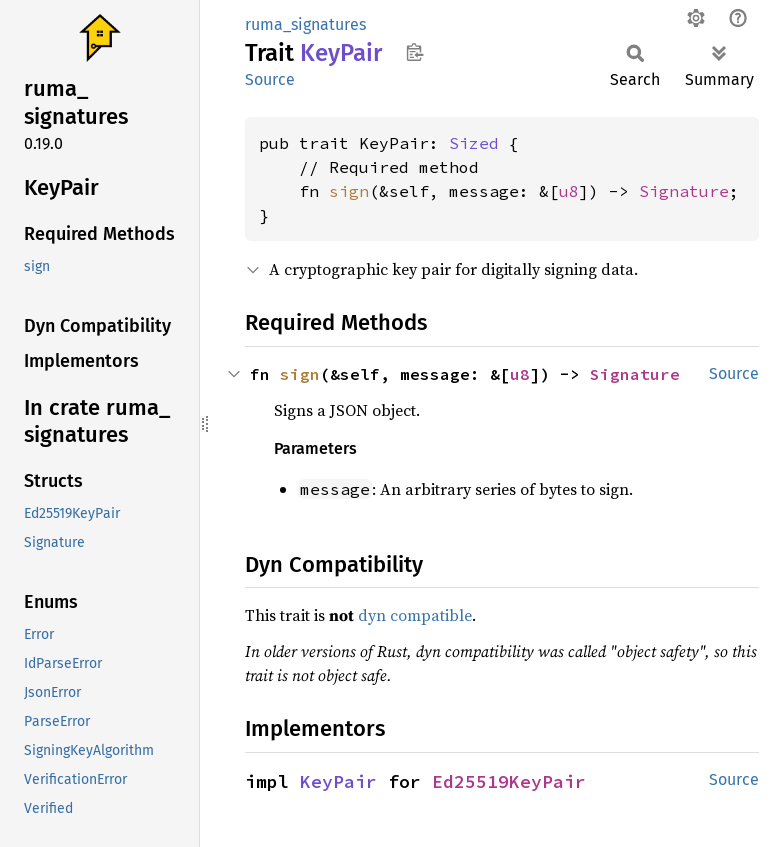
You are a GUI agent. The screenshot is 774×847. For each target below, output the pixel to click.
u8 (569, 191)
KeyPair (338, 781)
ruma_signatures (305, 24)
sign (349, 191)
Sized (474, 143)
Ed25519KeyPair (509, 781)
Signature (684, 191)
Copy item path (414, 52)
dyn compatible (415, 615)
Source (270, 79)
